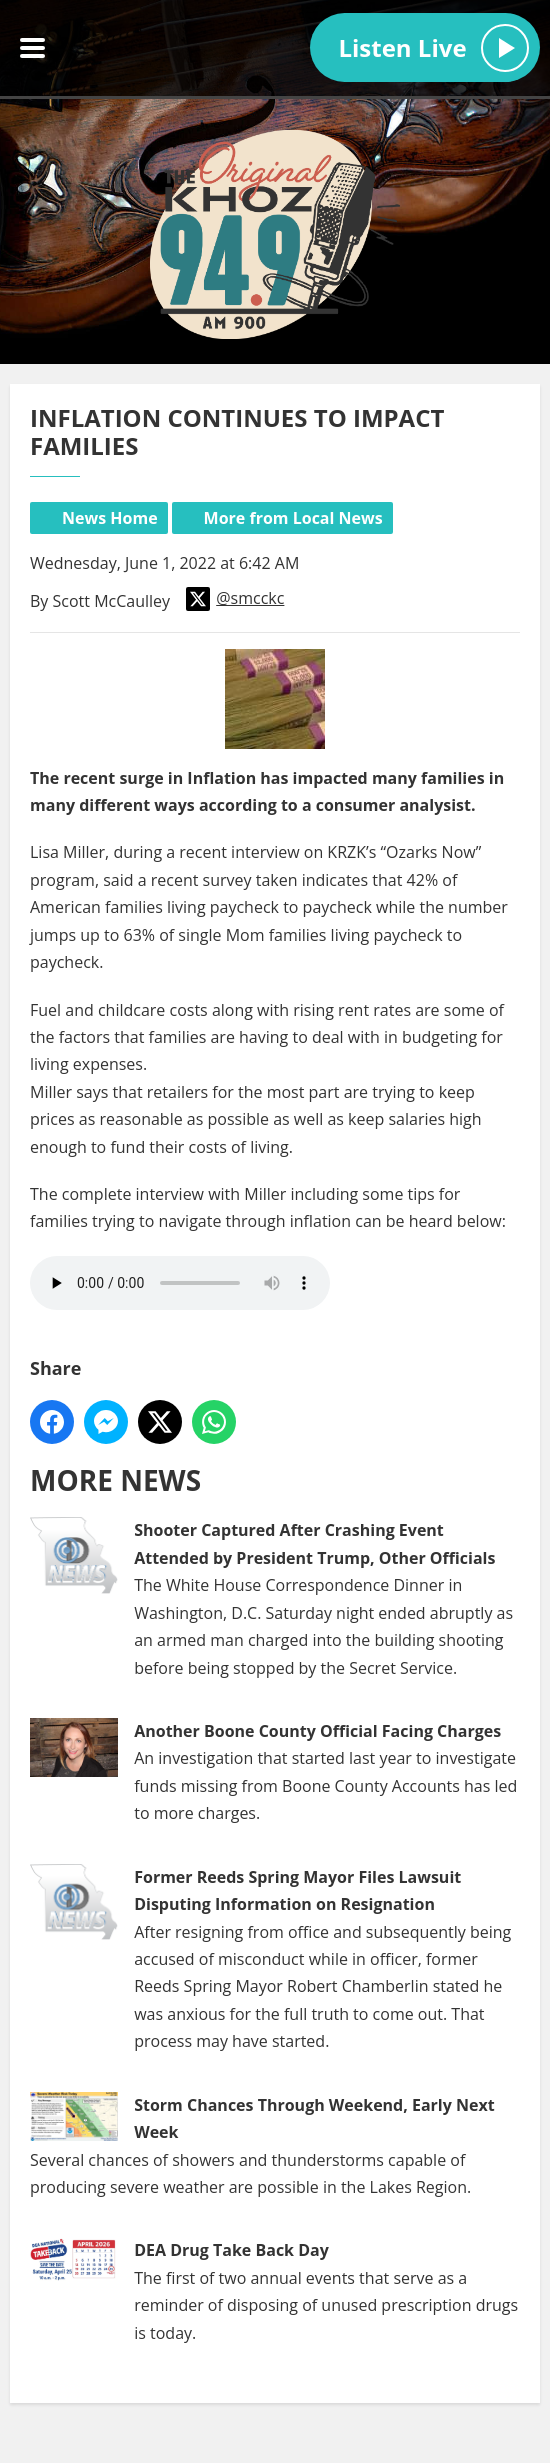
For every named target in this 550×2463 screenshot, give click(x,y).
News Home (110, 518)
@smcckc (235, 599)
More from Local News (293, 518)
